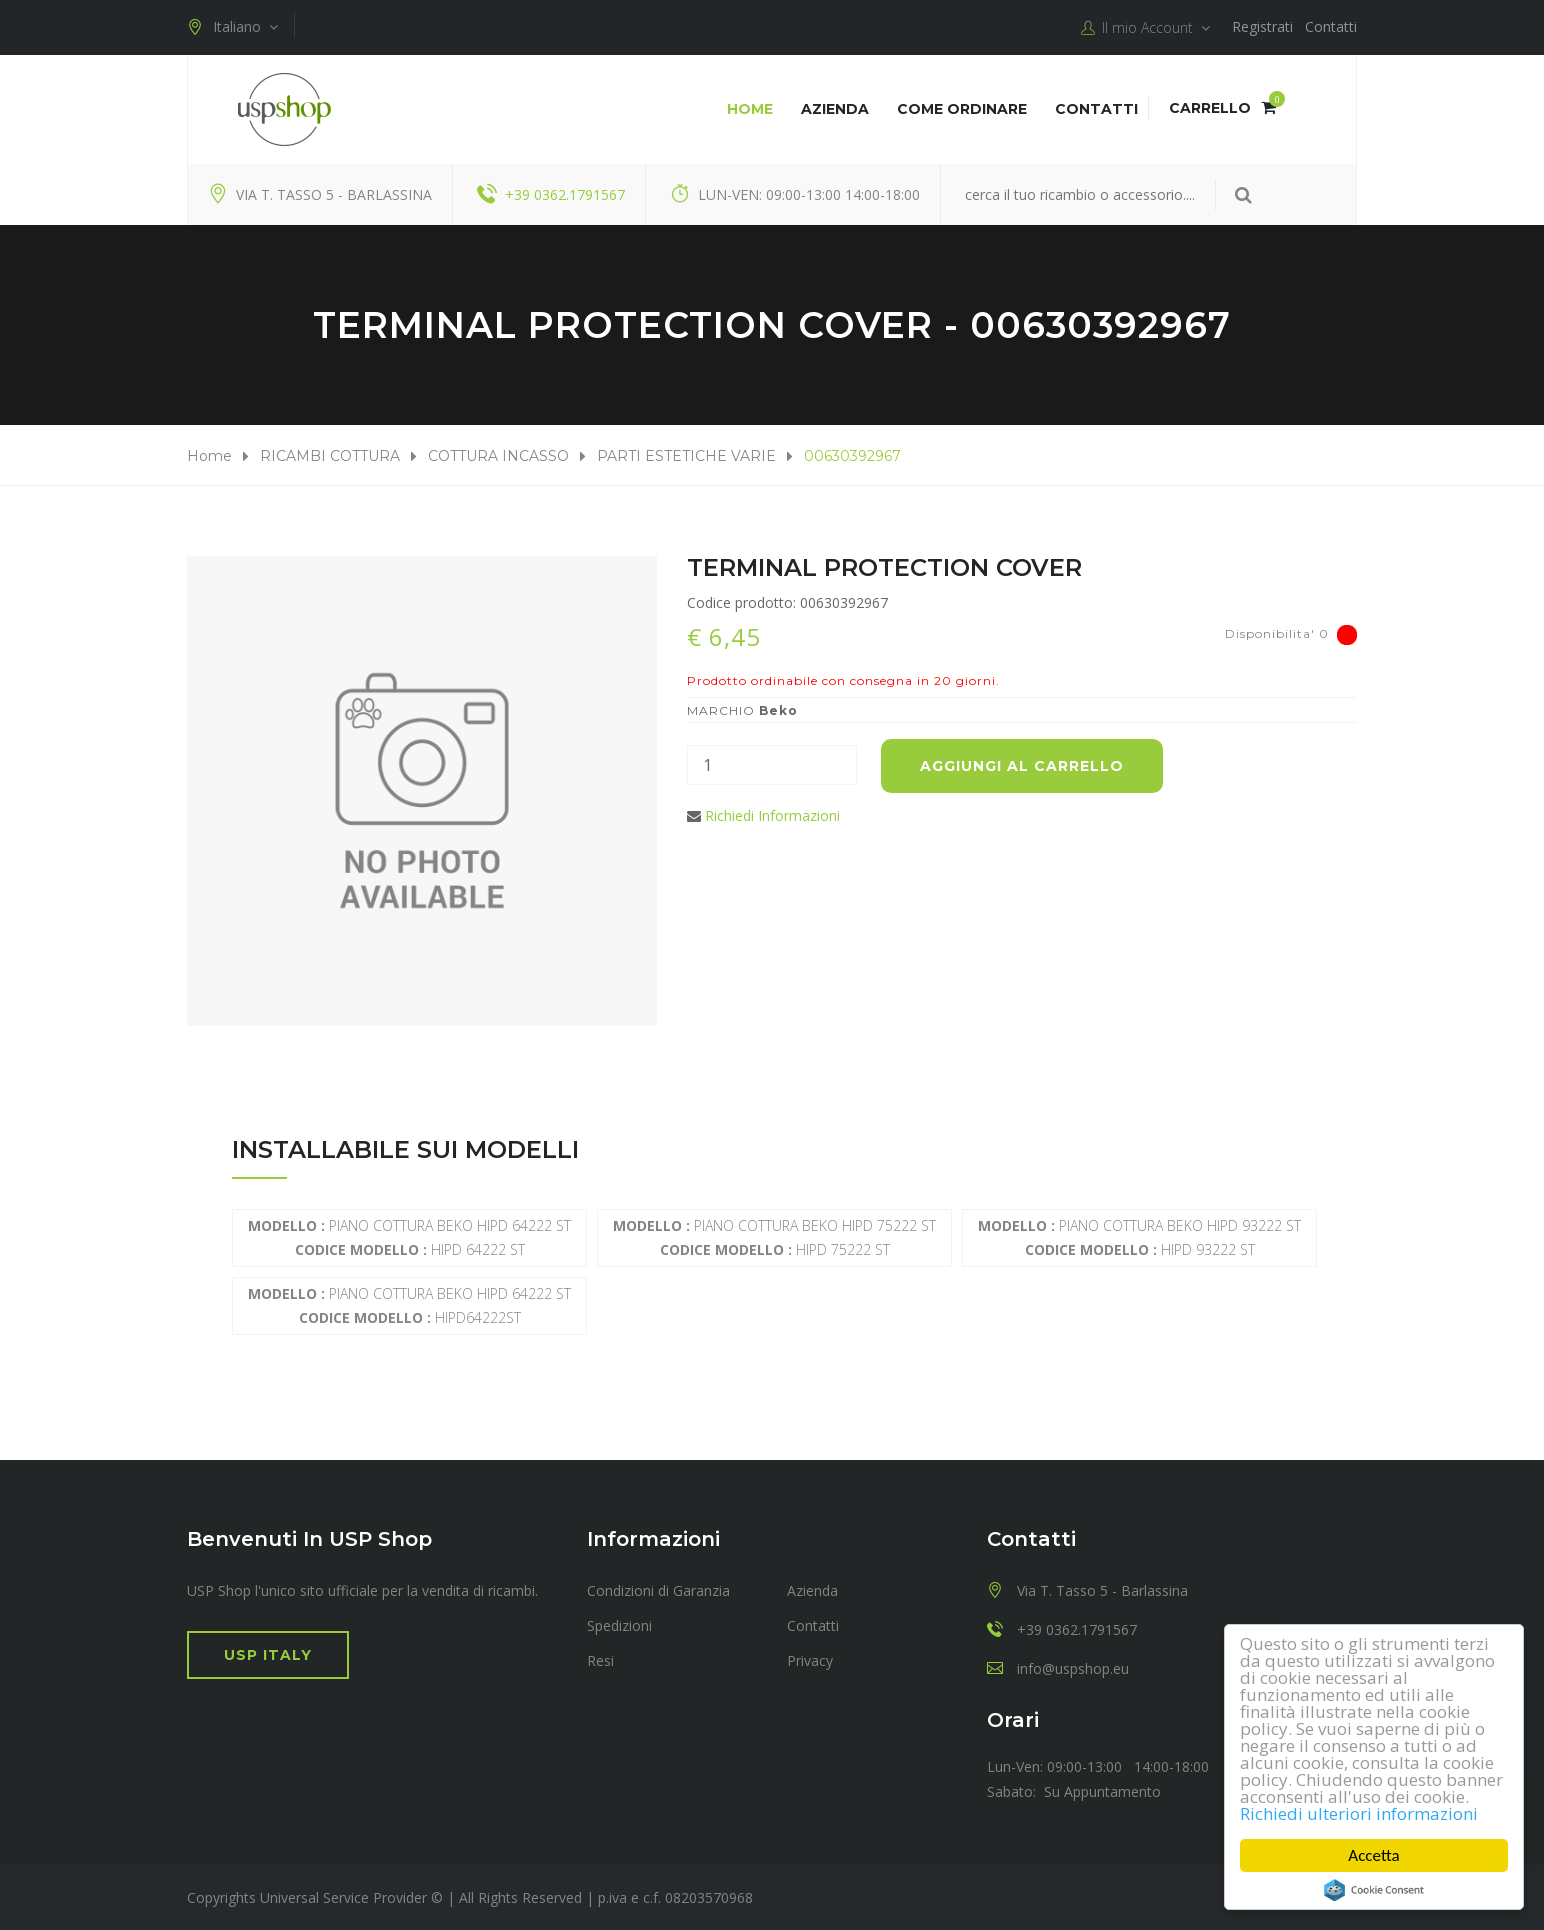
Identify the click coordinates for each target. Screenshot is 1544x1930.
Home (750, 109)
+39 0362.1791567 (565, 194)
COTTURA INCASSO (498, 456)
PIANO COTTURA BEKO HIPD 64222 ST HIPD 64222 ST (409, 1237)
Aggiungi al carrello (1022, 766)
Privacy (810, 1660)
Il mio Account (1145, 28)
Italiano (232, 27)
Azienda (835, 109)
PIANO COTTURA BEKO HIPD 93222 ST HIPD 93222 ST (1139, 1237)
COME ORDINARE (962, 109)
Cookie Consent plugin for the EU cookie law (1374, 1890)
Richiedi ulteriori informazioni (1359, 1813)
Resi (600, 1660)
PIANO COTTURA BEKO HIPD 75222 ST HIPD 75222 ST (774, 1237)
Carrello (1222, 108)
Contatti (1331, 26)
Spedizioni (619, 1625)
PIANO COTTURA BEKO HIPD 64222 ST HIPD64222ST (409, 1305)
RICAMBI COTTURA (330, 456)
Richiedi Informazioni (772, 815)
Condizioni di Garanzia (658, 1590)
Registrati (1262, 26)
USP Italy (268, 1655)
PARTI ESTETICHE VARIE (686, 456)
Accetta (1374, 1855)
